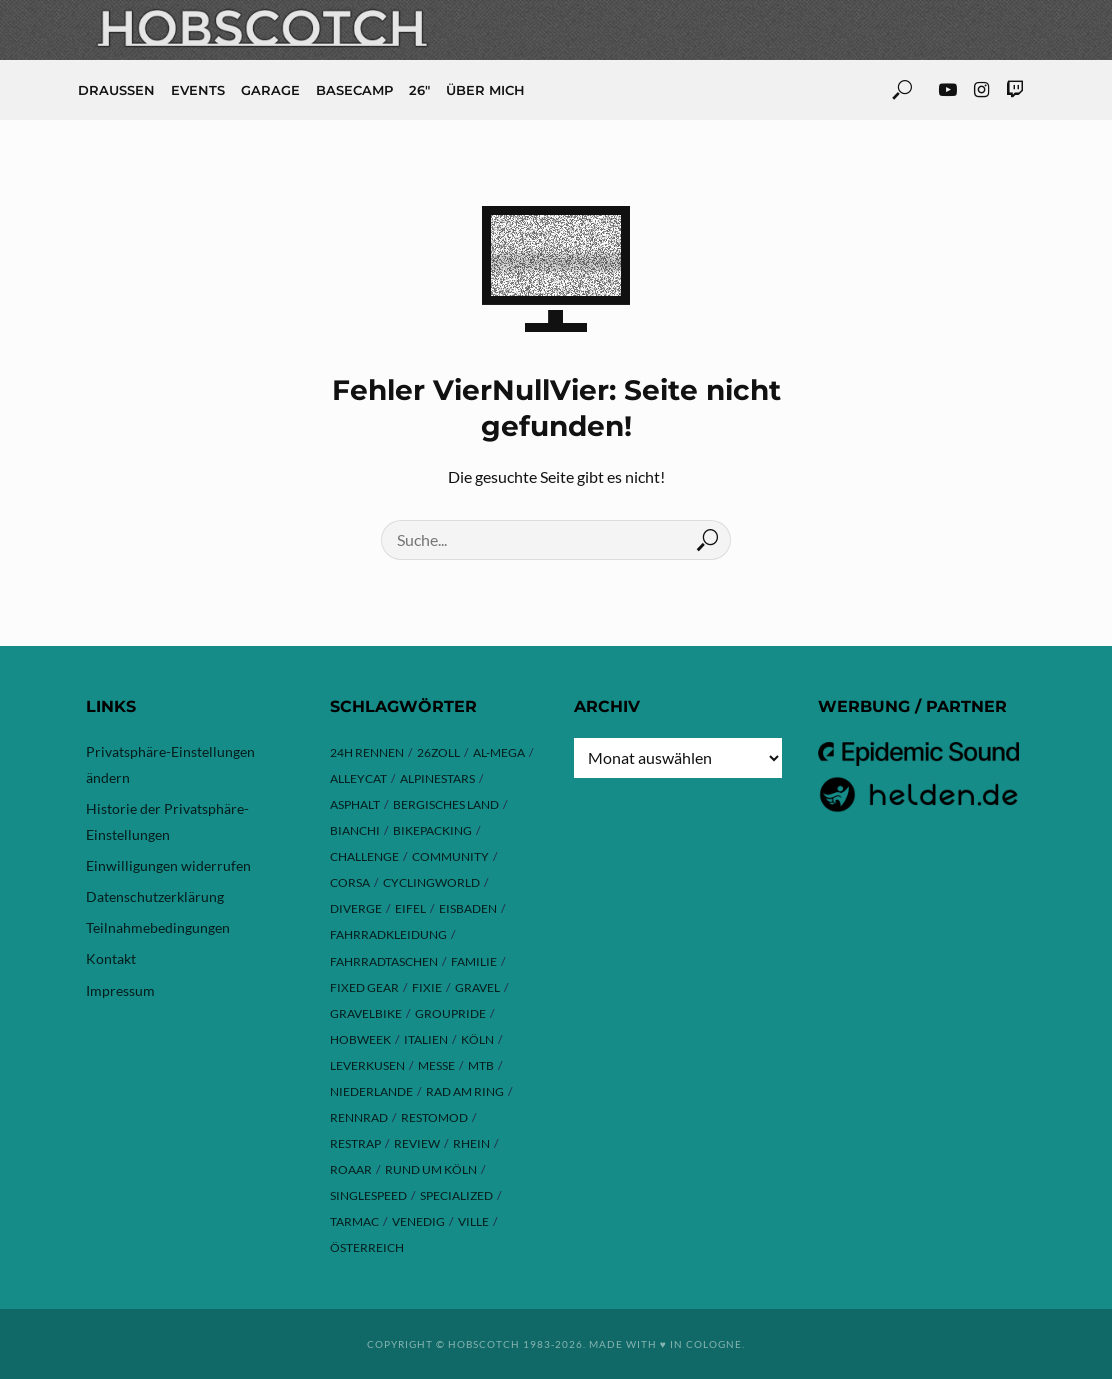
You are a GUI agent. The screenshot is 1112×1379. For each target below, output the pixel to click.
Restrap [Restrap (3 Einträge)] (355, 1143)
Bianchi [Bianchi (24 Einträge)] (355, 830)
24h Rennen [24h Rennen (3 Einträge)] (367, 752)
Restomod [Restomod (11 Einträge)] (434, 1117)
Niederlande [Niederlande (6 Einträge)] (371, 1091)
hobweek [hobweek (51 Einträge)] (360, 1039)
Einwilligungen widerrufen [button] (168, 865)
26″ (419, 90)
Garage (270, 90)
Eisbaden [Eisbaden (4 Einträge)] (468, 908)
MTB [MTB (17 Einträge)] (481, 1065)
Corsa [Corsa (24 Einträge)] (350, 882)
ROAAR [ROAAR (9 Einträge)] (351, 1169)
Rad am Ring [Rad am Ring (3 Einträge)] (465, 1091)
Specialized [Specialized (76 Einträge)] (456, 1195)
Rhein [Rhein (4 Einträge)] (471, 1143)
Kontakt (111, 958)
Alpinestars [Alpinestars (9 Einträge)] (437, 778)
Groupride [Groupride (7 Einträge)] (450, 1013)
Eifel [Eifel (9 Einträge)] (410, 908)
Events (198, 90)
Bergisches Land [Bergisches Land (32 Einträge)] (446, 804)
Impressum (120, 990)
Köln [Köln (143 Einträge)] (477, 1039)
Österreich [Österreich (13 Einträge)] (367, 1247)
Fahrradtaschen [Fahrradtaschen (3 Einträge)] (384, 961)
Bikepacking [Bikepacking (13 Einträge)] (432, 830)
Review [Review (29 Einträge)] (417, 1143)
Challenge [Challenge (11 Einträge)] (364, 856)
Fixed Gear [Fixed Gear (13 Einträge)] (364, 987)
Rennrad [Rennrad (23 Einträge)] (359, 1117)
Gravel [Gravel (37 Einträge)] (477, 987)
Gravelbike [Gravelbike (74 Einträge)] (366, 1013)
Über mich (485, 90)
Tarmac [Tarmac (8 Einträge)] (354, 1221)
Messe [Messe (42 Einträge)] (436, 1065)
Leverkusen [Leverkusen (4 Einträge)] (367, 1065)
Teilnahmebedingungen (158, 927)
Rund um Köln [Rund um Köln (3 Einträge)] (431, 1169)
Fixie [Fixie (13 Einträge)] (427, 987)
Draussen (116, 90)
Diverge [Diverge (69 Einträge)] (356, 908)
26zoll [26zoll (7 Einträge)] (438, 752)
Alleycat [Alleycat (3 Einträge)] (358, 778)
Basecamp (354, 90)
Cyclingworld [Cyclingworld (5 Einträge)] (431, 882)
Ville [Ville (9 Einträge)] (473, 1221)
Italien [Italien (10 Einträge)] (426, 1039)
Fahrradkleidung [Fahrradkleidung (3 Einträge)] (388, 934)
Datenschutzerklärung (155, 896)
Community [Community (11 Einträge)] (450, 856)
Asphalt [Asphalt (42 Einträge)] (355, 804)
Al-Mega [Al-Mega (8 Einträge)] (499, 752)
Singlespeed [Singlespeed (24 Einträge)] (368, 1195)
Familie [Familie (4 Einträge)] (474, 961)
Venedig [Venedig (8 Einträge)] (418, 1221)
